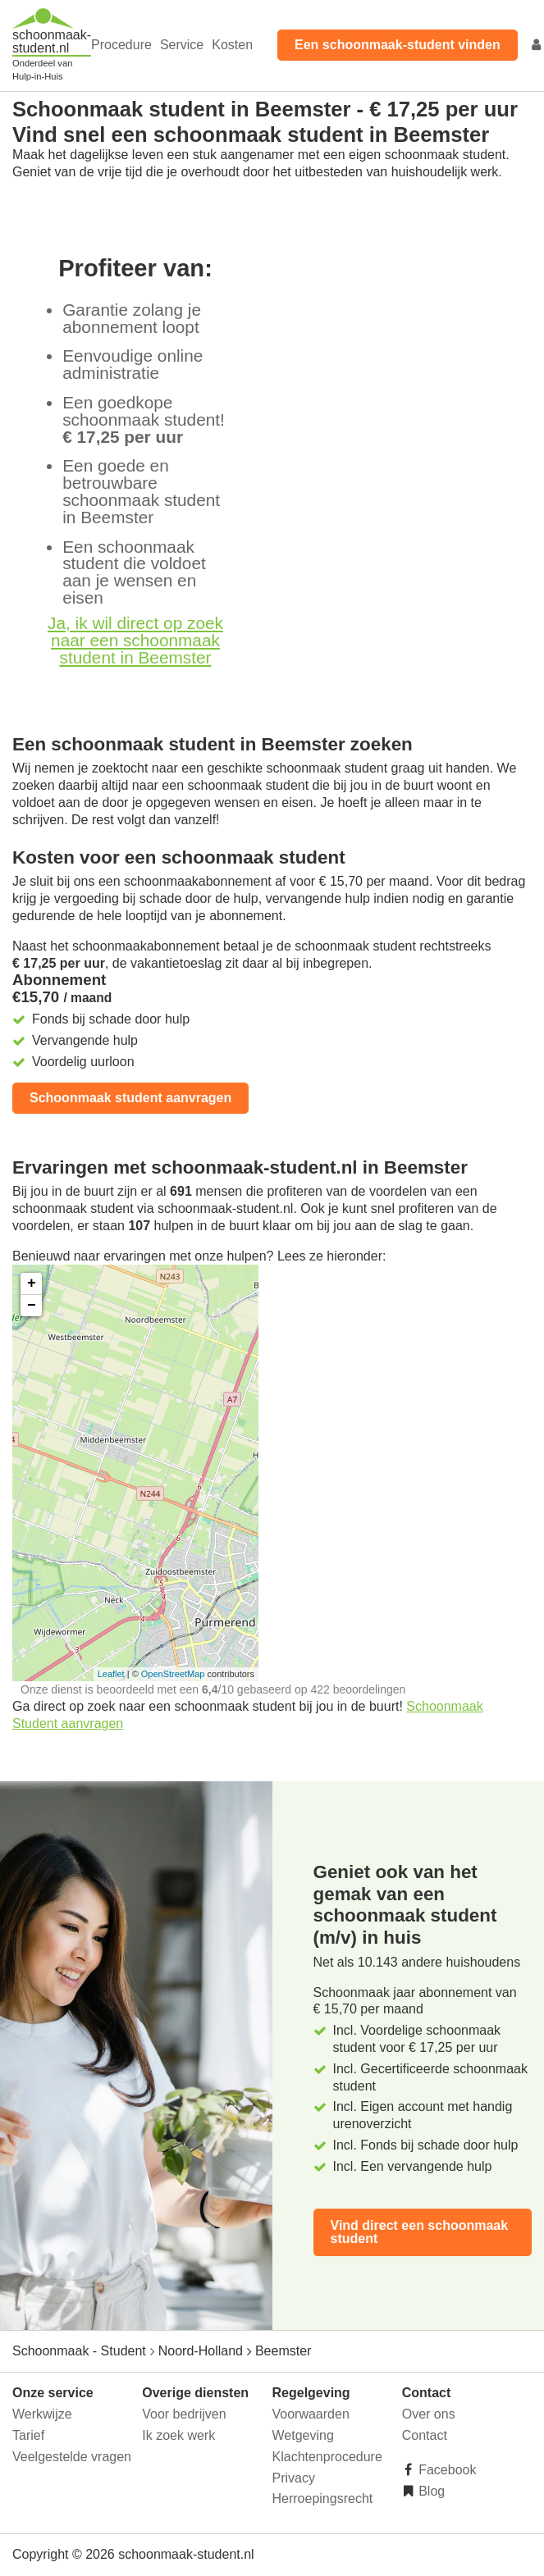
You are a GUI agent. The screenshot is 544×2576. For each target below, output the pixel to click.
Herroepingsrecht (322, 2498)
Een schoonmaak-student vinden (398, 45)
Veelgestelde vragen (71, 2457)
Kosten (232, 45)
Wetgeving (303, 2435)
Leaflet (111, 1674)
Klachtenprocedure (327, 2457)
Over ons (428, 2414)
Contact (424, 2435)
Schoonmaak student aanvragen (130, 1098)
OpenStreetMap (173, 1674)
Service (181, 45)
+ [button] (31, 1283)
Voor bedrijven (184, 2414)
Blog (430, 2491)
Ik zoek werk (178, 2435)
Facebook (446, 2470)
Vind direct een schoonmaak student (420, 2231)
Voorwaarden (311, 2414)
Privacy (293, 2478)
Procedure (121, 45)
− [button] (31, 1305)
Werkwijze (42, 2414)
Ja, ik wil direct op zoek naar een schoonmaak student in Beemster (135, 640)
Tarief (28, 2435)
